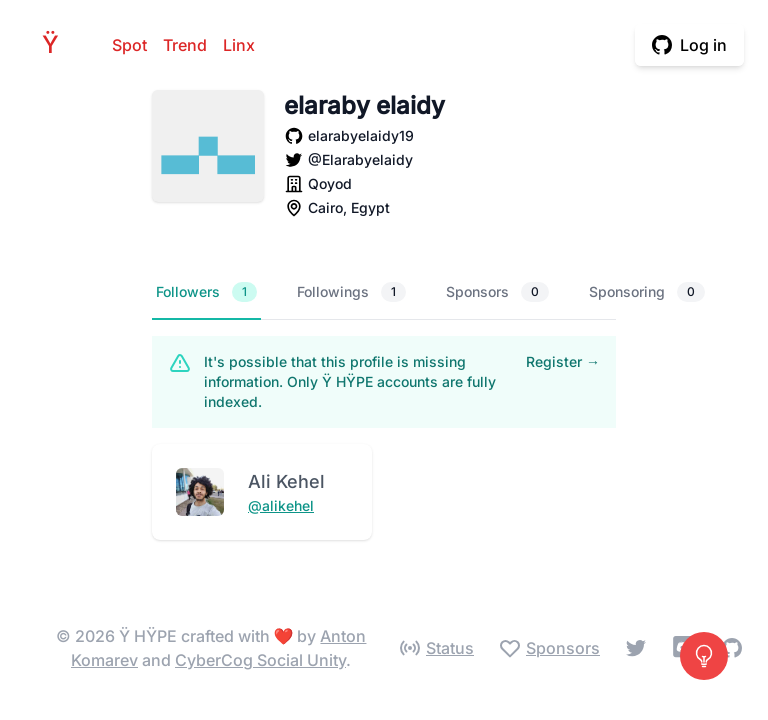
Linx (239, 45)
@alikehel (281, 505)
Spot (129, 45)
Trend (185, 45)
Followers (206, 292)
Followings (351, 292)
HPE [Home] (56, 44)
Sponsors (497, 292)
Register (563, 361)
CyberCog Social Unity (260, 660)
